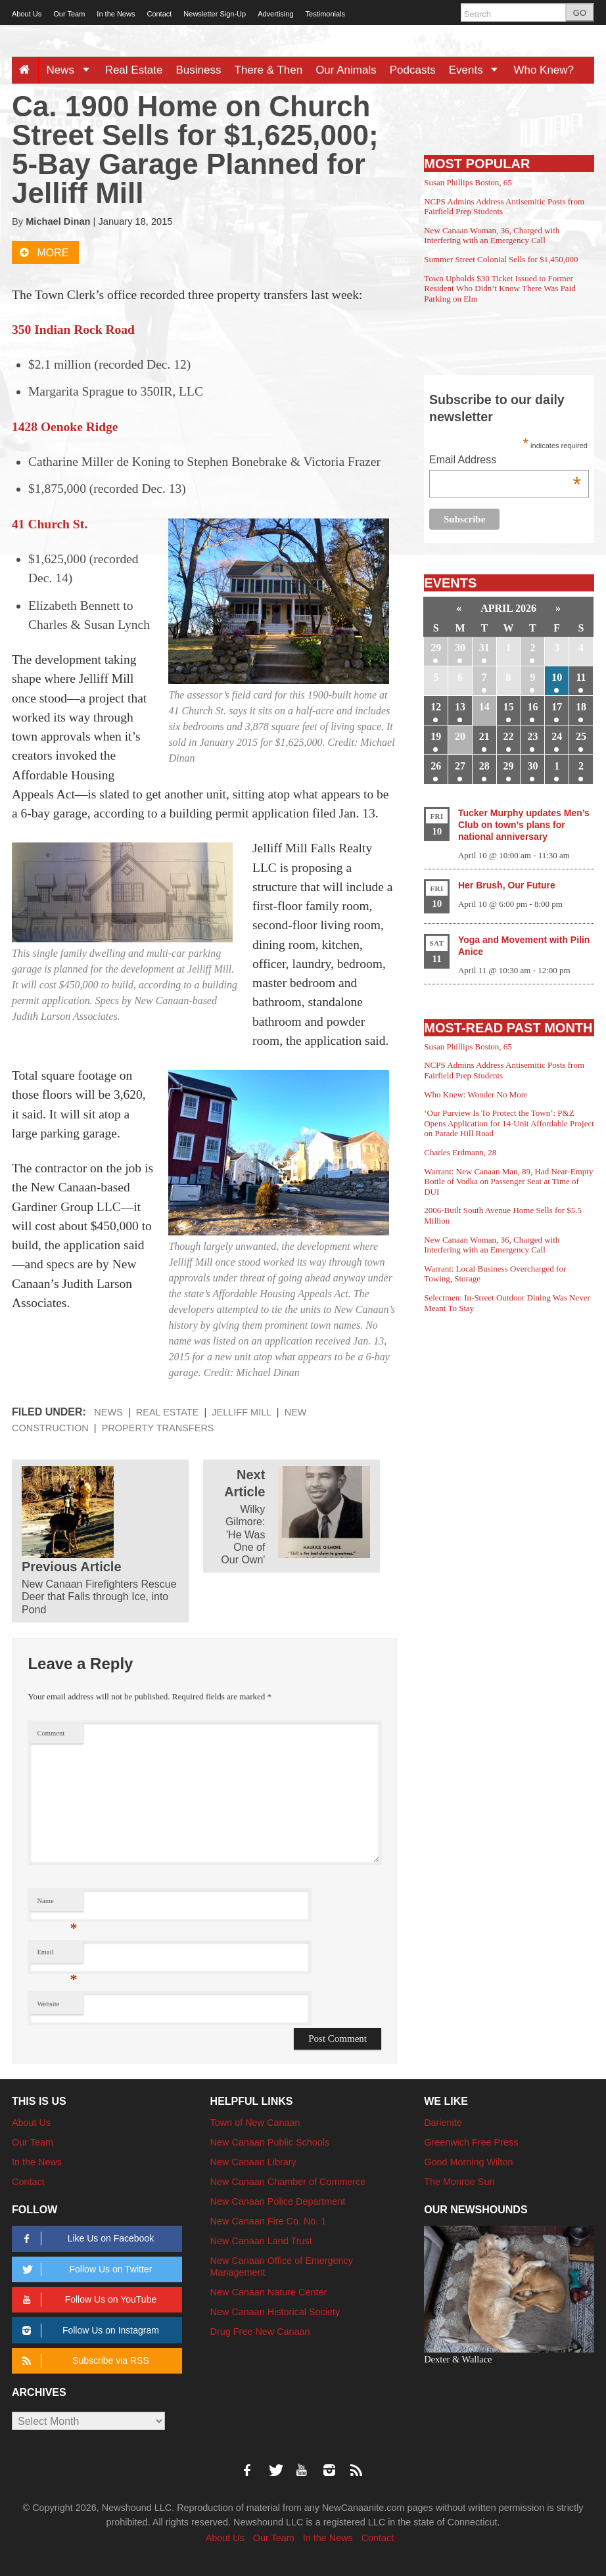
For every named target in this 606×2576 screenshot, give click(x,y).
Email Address (505, 461)
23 (532, 736)
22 (508, 736)
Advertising (275, 14)
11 (581, 677)
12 (436, 706)
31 (484, 647)
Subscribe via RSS (83, 2361)
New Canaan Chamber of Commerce (288, 2181)
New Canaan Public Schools (270, 2142)
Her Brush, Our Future (506, 885)
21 (484, 736)
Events (478, 70)
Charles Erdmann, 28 (460, 1152)
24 (556, 736)
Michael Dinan (58, 221)
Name (57, 1904)
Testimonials (326, 14)
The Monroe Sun (459, 2181)
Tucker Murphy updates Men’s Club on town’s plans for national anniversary (524, 825)
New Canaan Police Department (278, 2201)
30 (460, 647)
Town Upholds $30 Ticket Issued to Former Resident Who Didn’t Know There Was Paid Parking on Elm (500, 288)
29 (436, 647)
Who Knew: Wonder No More (476, 1094)
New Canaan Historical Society (275, 2312)
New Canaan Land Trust (261, 2241)
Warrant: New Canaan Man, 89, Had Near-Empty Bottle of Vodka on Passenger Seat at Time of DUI (508, 1181)
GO (579, 13)
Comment (50, 1733)
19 (436, 736)
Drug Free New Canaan (260, 2331)
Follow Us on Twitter (85, 2269)
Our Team (69, 14)
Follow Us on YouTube (87, 2300)
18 (581, 706)
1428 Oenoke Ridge (65, 427)
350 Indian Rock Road (73, 329)
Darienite (443, 2122)
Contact (159, 14)
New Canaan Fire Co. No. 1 (268, 2221)
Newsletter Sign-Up (214, 14)
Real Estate (134, 70)
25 (581, 736)
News (72, 70)
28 (484, 765)
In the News (116, 14)
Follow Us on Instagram (88, 2330)
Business (198, 70)
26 (436, 765)
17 (556, 706)
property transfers (158, 1428)
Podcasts (413, 70)
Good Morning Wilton (468, 2162)
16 (532, 706)
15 (508, 706)
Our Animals (346, 70)
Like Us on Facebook (86, 2238)
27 (460, 765)
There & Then (269, 70)
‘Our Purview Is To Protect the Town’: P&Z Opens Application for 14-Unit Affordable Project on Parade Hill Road (509, 1123)
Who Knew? (543, 70)
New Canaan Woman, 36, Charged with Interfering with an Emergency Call (491, 235)
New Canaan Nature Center (268, 2292)
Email (57, 1955)
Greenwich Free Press (471, 2142)
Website (48, 2004)
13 (460, 706)
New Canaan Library (253, 2162)
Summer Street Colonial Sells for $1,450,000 (501, 259)
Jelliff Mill (241, 1412)
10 (556, 677)
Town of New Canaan (255, 2122)
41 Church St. (49, 524)
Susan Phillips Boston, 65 (468, 182)
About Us (26, 14)
